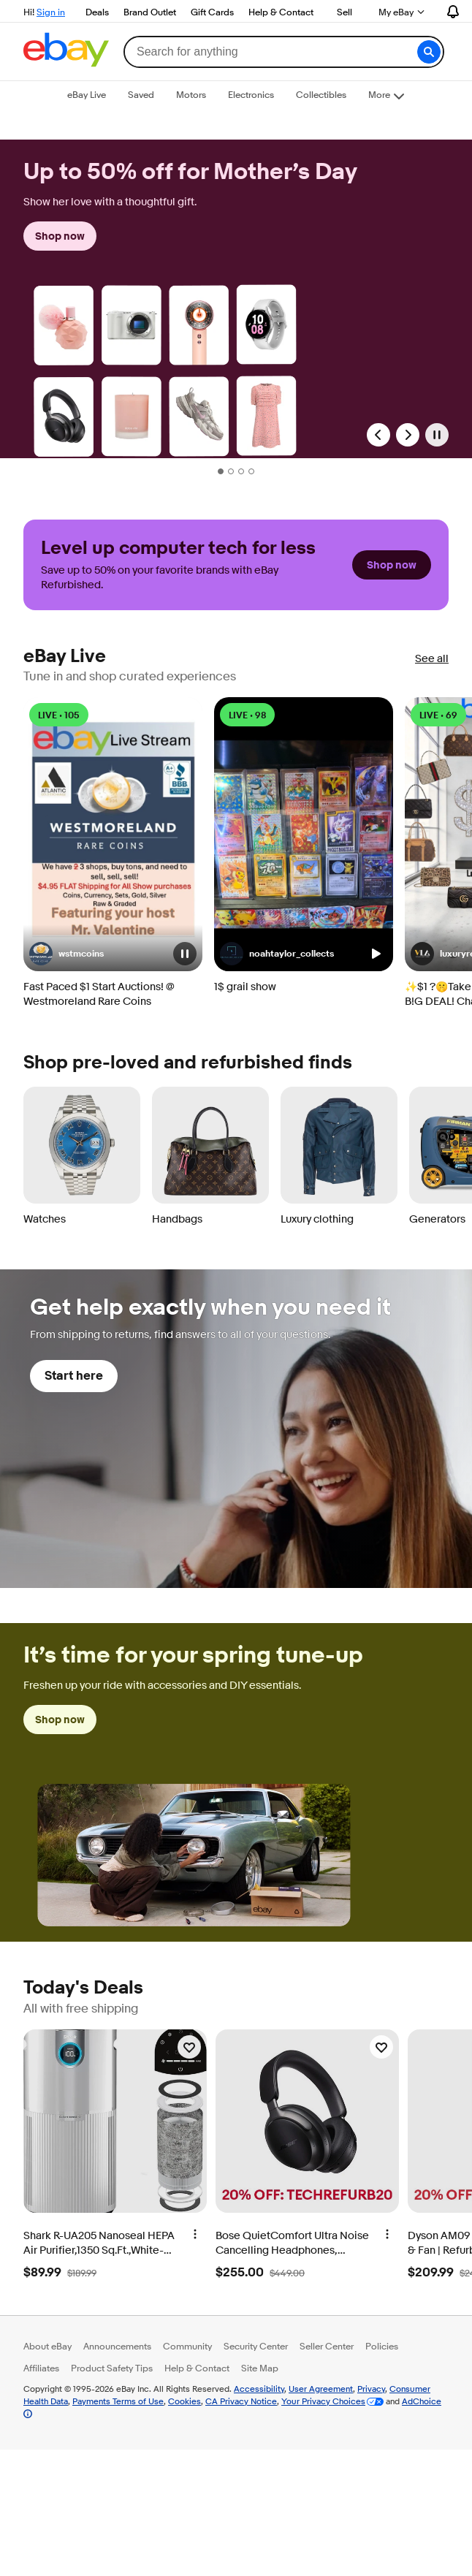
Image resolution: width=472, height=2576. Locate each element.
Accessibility (259, 2388)
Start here (74, 1375)
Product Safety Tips (112, 2368)
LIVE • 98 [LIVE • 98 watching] (247, 715)
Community (187, 2346)
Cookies (184, 2400)
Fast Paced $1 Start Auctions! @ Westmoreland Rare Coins (99, 994)
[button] (429, 52)
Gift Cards (212, 12)
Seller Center (327, 2346)
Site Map (259, 2368)
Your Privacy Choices (323, 2400)
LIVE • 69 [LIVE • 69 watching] (438, 715)
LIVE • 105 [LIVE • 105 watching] (59, 715)
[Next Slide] (407, 435)
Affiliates (41, 2368)
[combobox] (283, 52)
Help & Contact (280, 12)
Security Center (256, 2346)
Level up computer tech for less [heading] (178, 548)
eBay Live (64, 656)
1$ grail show (245, 987)
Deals (97, 12)
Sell (344, 12)
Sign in (51, 12)
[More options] (195, 2233)
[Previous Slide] (378, 435)
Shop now (60, 236)
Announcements (117, 2346)
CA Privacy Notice (241, 2400)
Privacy (371, 2388)
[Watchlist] (189, 2047)
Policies (381, 2346)
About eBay (47, 2346)
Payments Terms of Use (118, 2400)
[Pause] (437, 435)
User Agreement (321, 2388)
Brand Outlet (149, 12)
